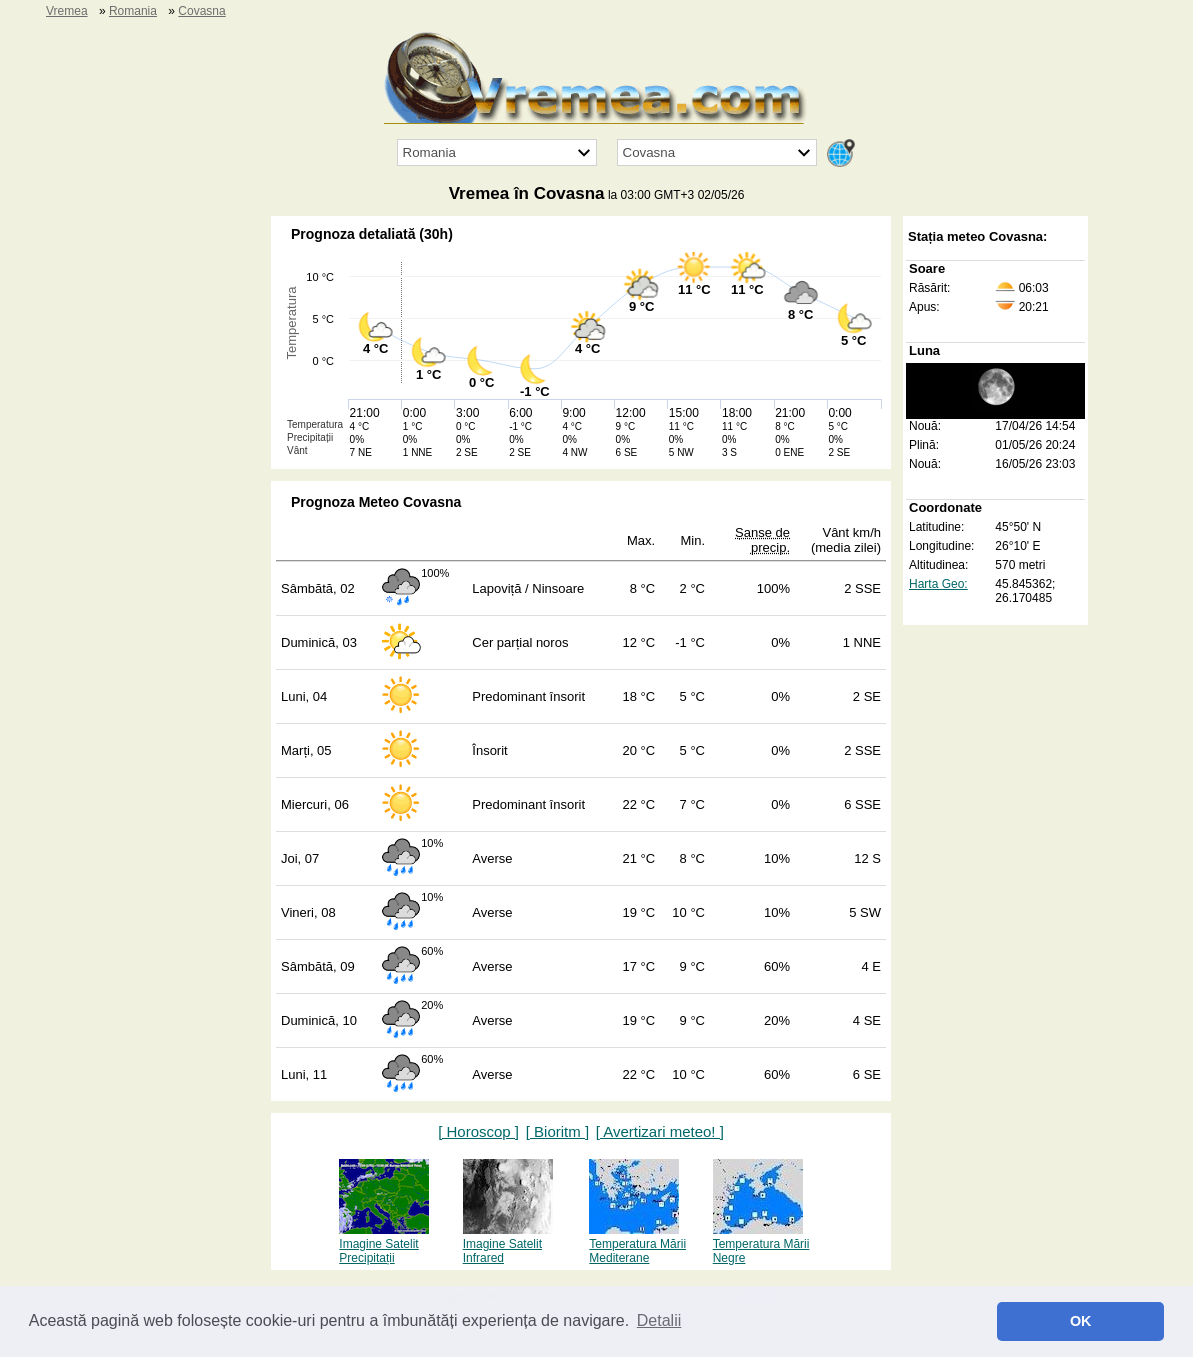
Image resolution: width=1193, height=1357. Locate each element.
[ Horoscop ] (478, 1131)
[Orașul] (717, 152)
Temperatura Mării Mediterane (637, 1244)
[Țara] (497, 152)
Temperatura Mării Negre (761, 1244)
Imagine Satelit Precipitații (384, 1244)
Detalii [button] (659, 1320)
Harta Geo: (938, 584)
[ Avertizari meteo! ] (660, 1131)
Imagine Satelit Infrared (508, 1244)
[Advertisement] (179, 516)
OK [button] (1081, 1321)
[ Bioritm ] (557, 1131)
